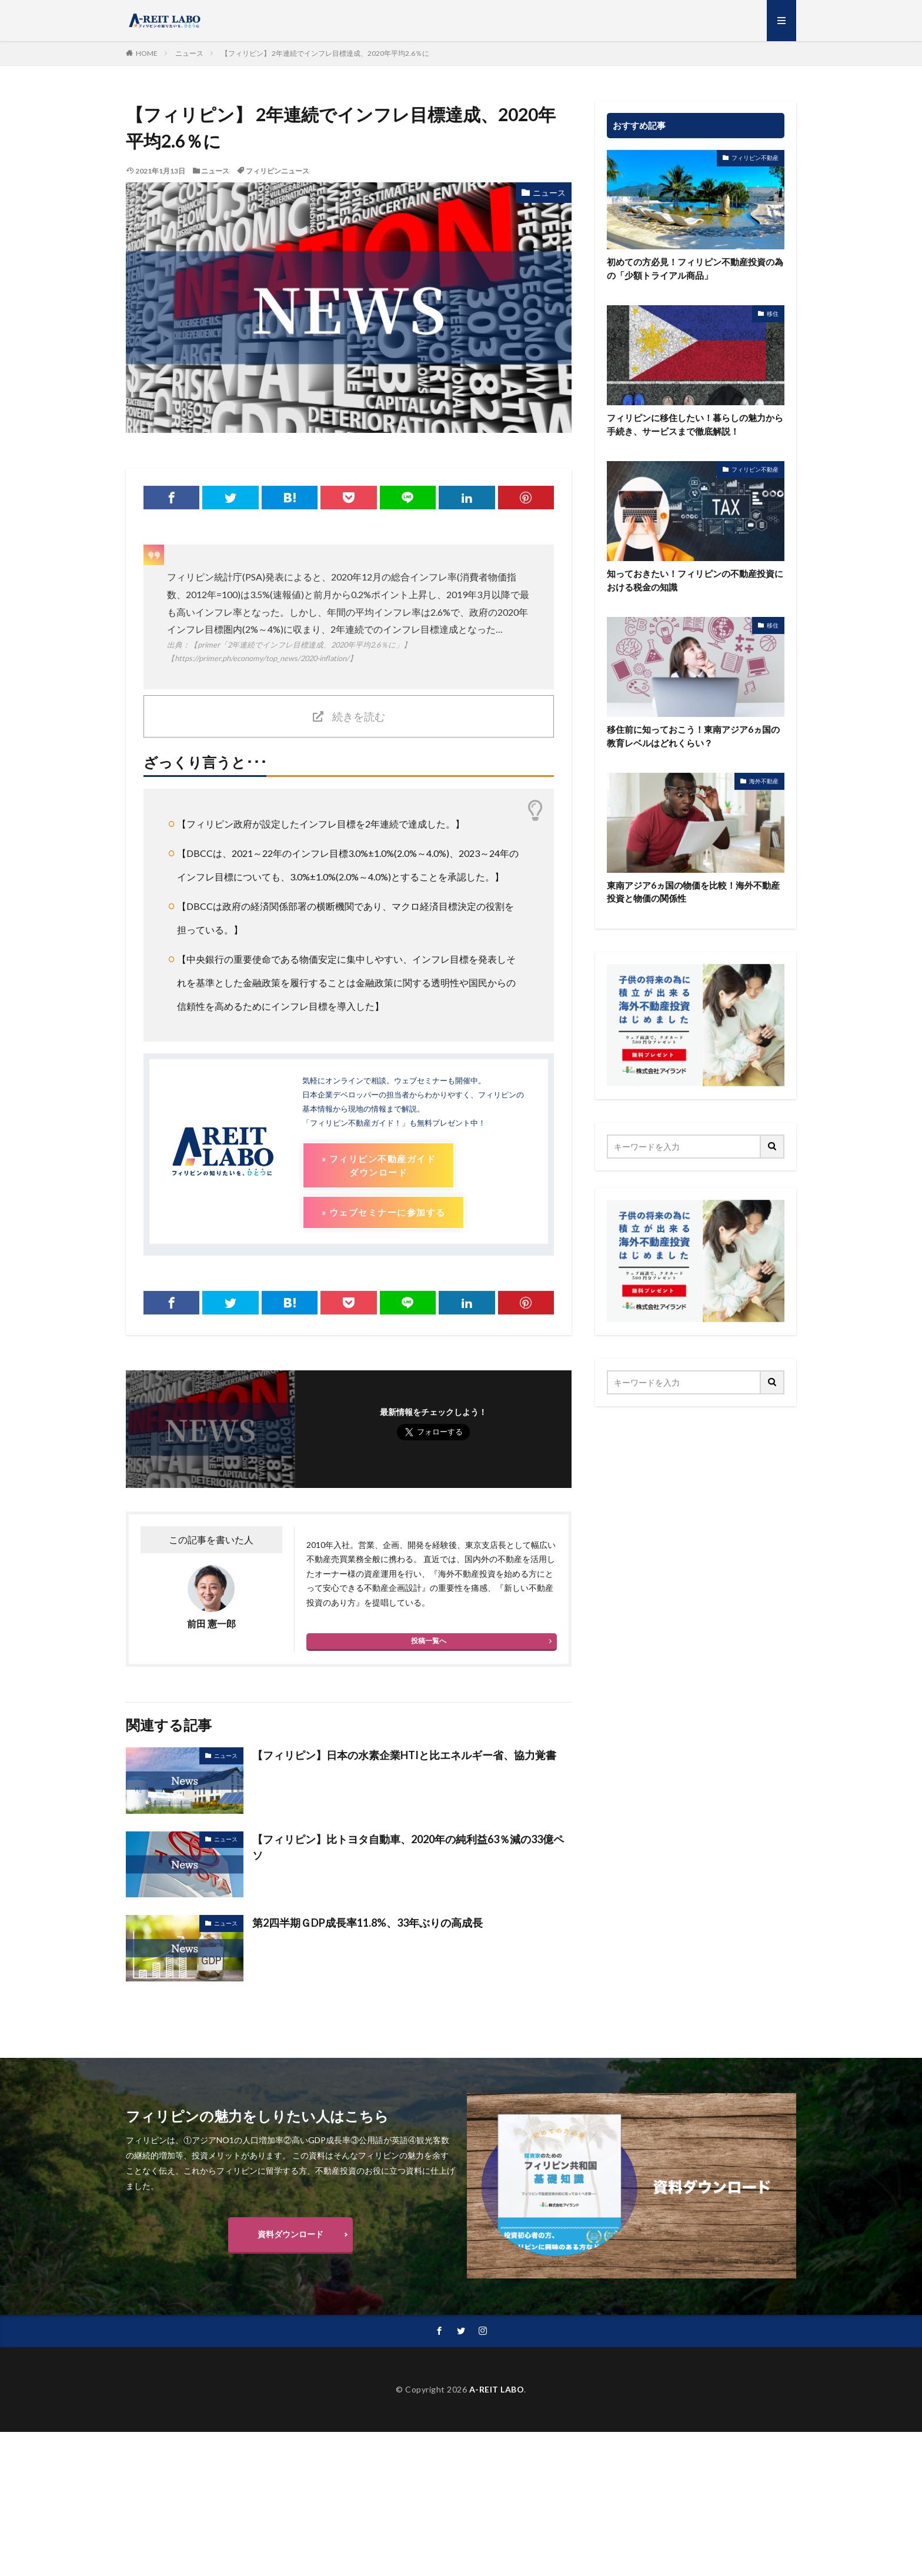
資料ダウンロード (290, 2234)
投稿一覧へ (428, 1640)
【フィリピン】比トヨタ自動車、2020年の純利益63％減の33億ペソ (408, 1847)
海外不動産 (764, 781)
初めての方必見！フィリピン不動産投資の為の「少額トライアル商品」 (695, 268)
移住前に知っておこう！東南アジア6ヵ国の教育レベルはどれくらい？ (693, 736)
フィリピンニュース (277, 170)
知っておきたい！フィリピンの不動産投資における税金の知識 (695, 580)
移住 (773, 313)
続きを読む (358, 716)
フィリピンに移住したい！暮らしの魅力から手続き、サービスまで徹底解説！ (695, 424)
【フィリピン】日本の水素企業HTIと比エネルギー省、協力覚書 (404, 1755)
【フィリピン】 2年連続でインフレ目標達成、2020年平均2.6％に (325, 53)
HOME (147, 53)
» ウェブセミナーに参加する (383, 1212)
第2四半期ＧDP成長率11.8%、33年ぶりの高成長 (367, 1922)
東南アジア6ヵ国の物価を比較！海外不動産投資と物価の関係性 (693, 892)
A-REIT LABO (497, 2389)
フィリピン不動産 (755, 157)
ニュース (189, 53)
